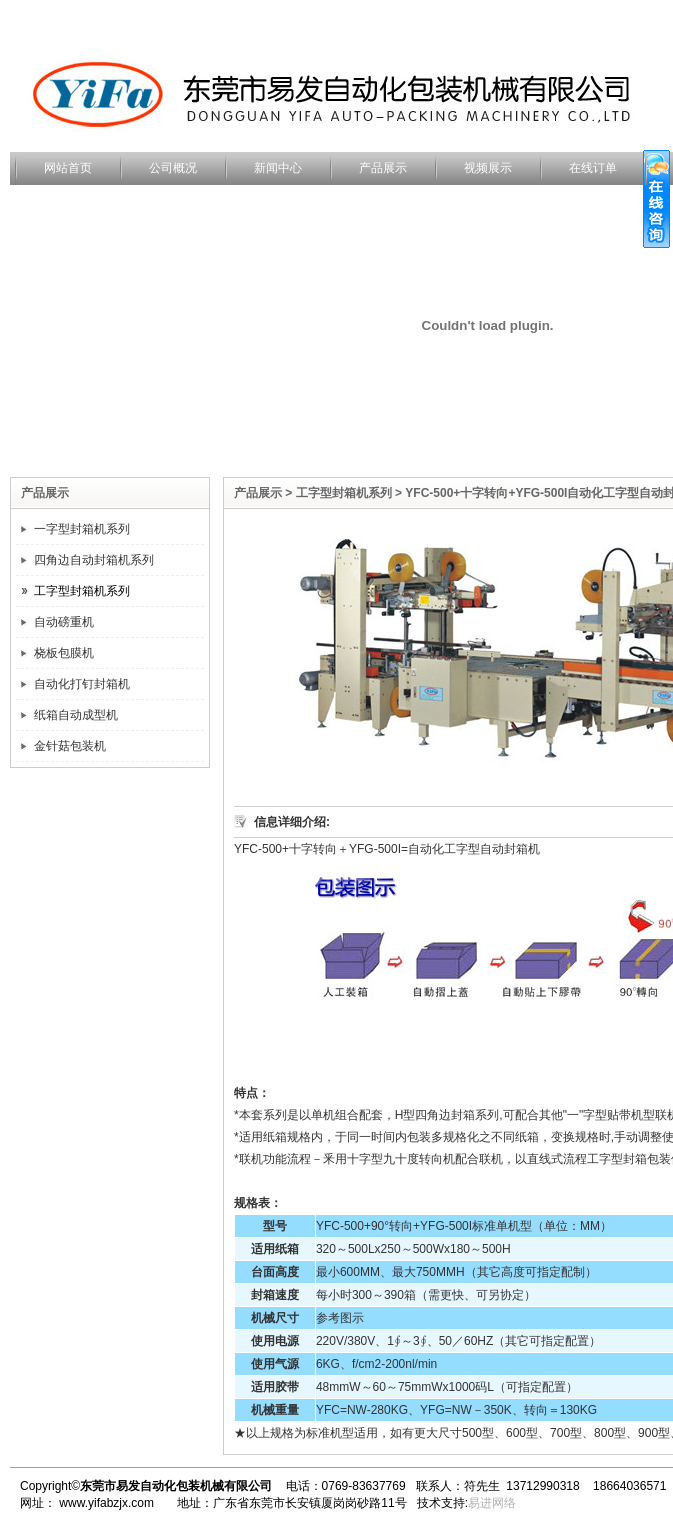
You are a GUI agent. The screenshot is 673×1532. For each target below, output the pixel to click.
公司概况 (173, 168)
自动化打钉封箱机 (82, 684)
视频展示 (488, 168)
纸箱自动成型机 (76, 715)
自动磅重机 (64, 622)
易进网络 (492, 1503)
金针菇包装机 (70, 746)
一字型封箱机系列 (82, 529)
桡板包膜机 (64, 653)
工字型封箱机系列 (82, 591)
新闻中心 (278, 168)
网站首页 (68, 168)
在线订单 (593, 168)
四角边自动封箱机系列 (94, 560)
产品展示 (383, 168)
